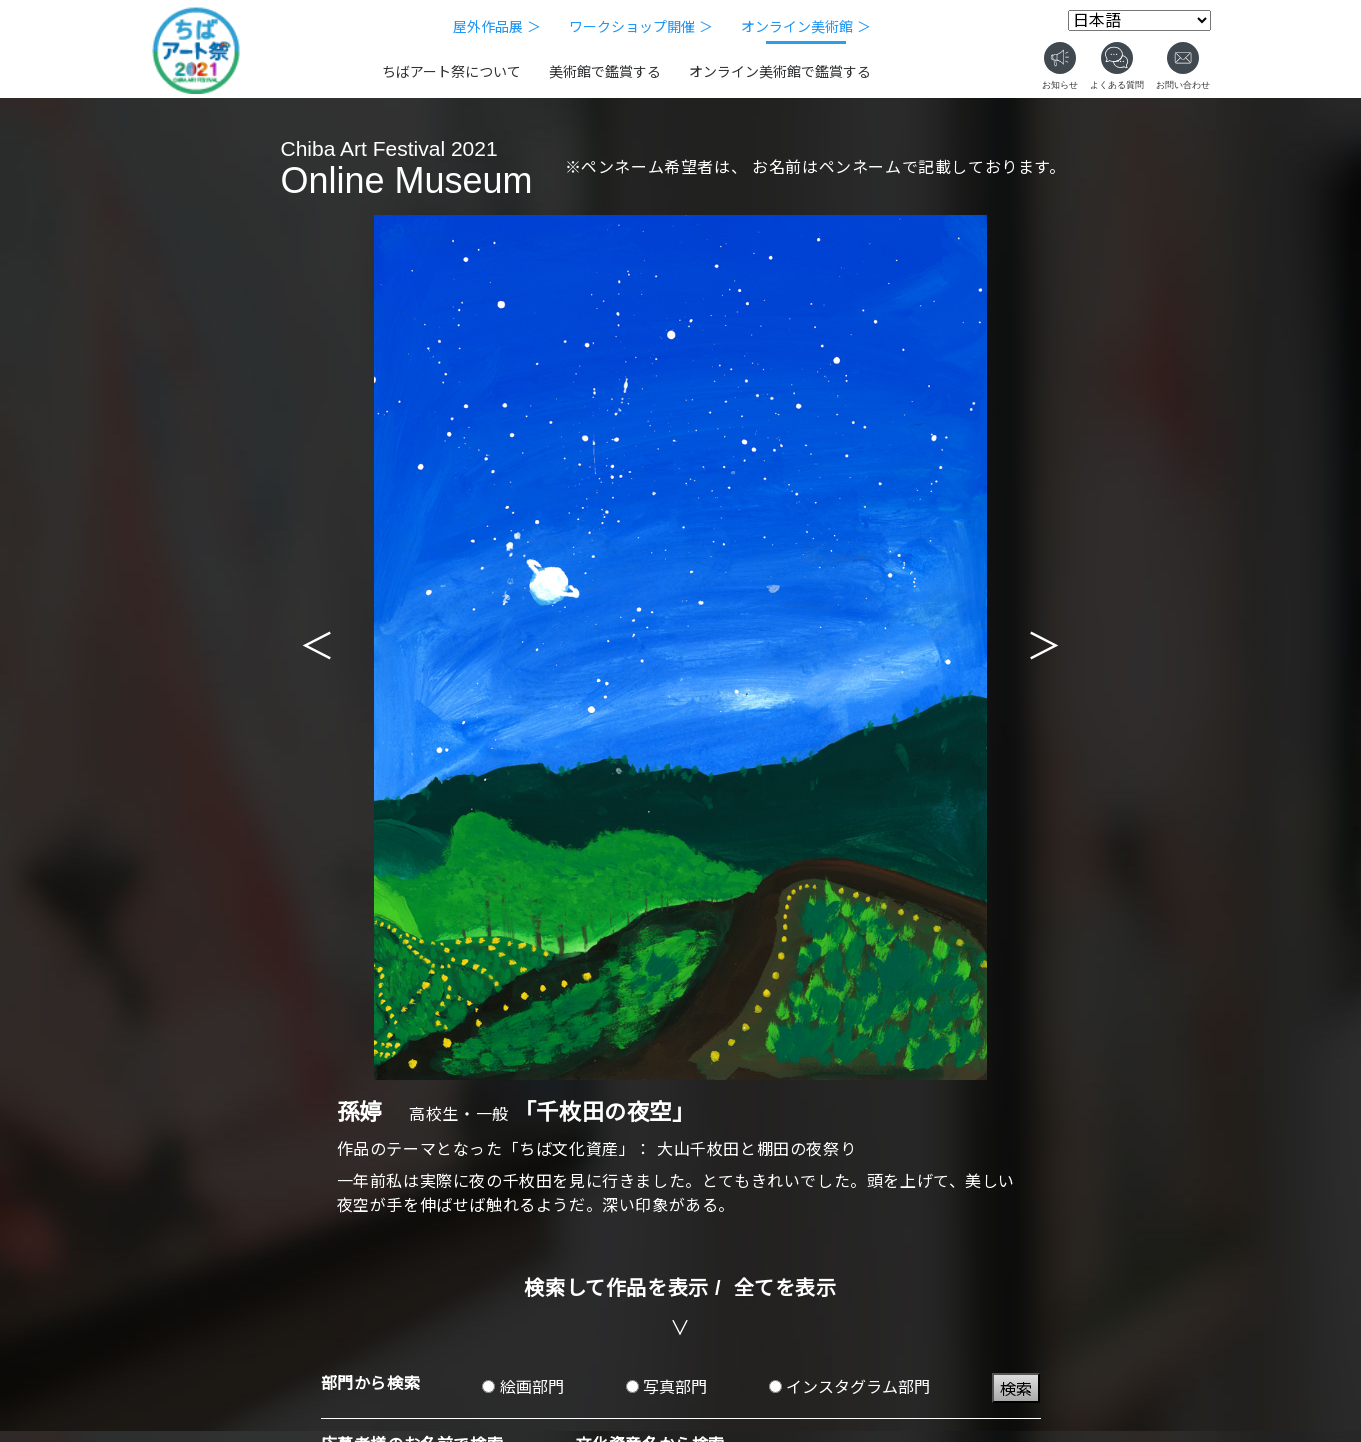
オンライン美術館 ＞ (806, 27)
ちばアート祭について (451, 72)
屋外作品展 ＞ (497, 27)
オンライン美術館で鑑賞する (780, 72)
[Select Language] (1139, 20)
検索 (1016, 1389)
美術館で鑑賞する (605, 72)
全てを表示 (785, 1288)
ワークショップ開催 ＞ (641, 27)
